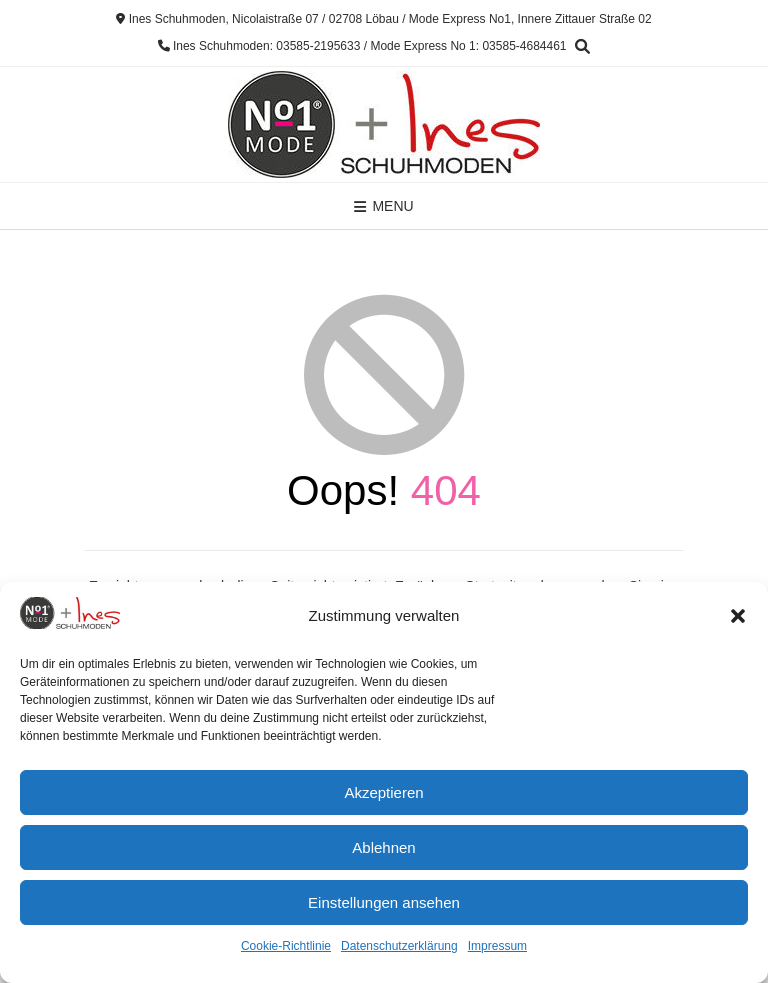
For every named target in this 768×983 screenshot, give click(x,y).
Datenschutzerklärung (399, 946)
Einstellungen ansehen (384, 902)
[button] (738, 616)
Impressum (497, 946)
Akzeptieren (383, 792)
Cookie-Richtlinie (286, 946)
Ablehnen (383, 847)
